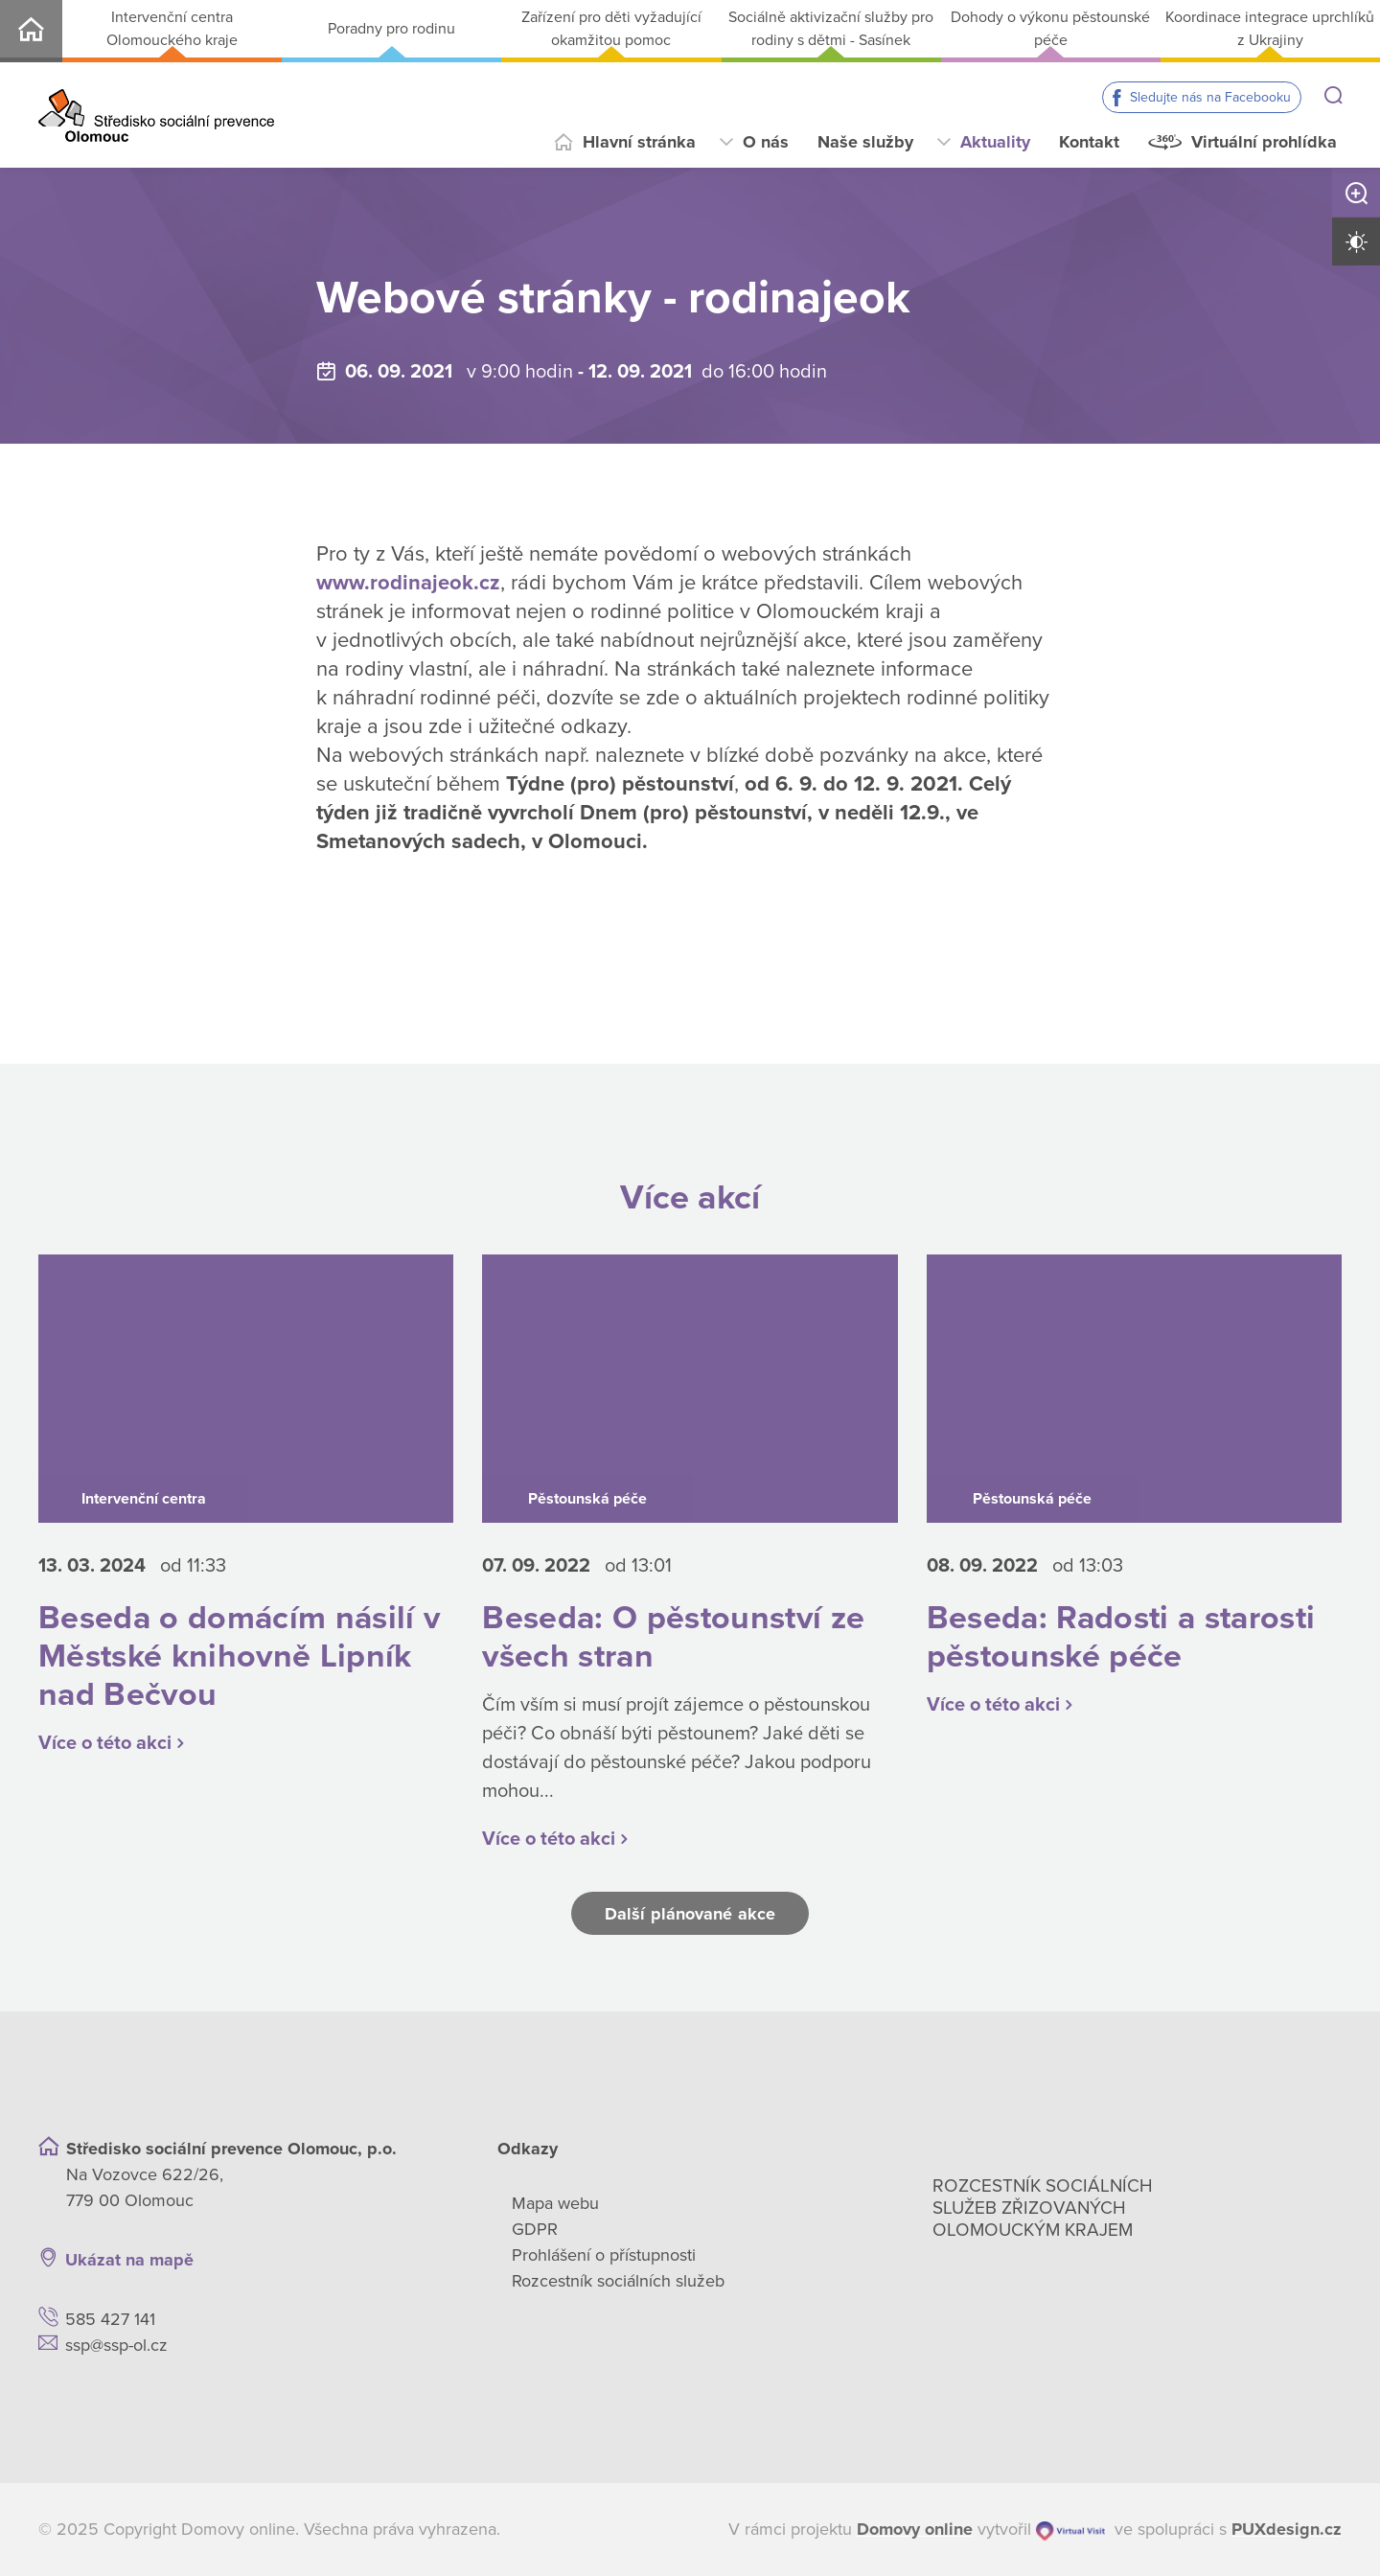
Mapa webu (555, 2203)
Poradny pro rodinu (391, 28)
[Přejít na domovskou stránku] (156, 115)
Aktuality (995, 141)
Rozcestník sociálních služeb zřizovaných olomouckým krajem (1042, 2208)
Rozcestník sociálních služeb (618, 2280)
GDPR (535, 2229)
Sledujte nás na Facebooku (1210, 97)
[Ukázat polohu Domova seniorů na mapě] (340, 2260)
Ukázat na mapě (129, 2259)
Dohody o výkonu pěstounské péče (1050, 29)
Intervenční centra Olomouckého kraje (172, 29)
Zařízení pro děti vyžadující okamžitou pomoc (611, 29)
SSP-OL (31, 31)
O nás (766, 141)
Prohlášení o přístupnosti (604, 2255)
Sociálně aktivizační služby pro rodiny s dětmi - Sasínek (830, 29)
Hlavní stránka (639, 141)
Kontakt (1089, 141)
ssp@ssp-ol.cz (116, 2345)
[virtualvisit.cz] (1070, 2529)
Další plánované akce (690, 1913)
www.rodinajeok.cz (408, 582)
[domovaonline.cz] (915, 2529)
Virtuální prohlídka (1264, 141)
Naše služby (865, 141)
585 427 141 (110, 2319)
